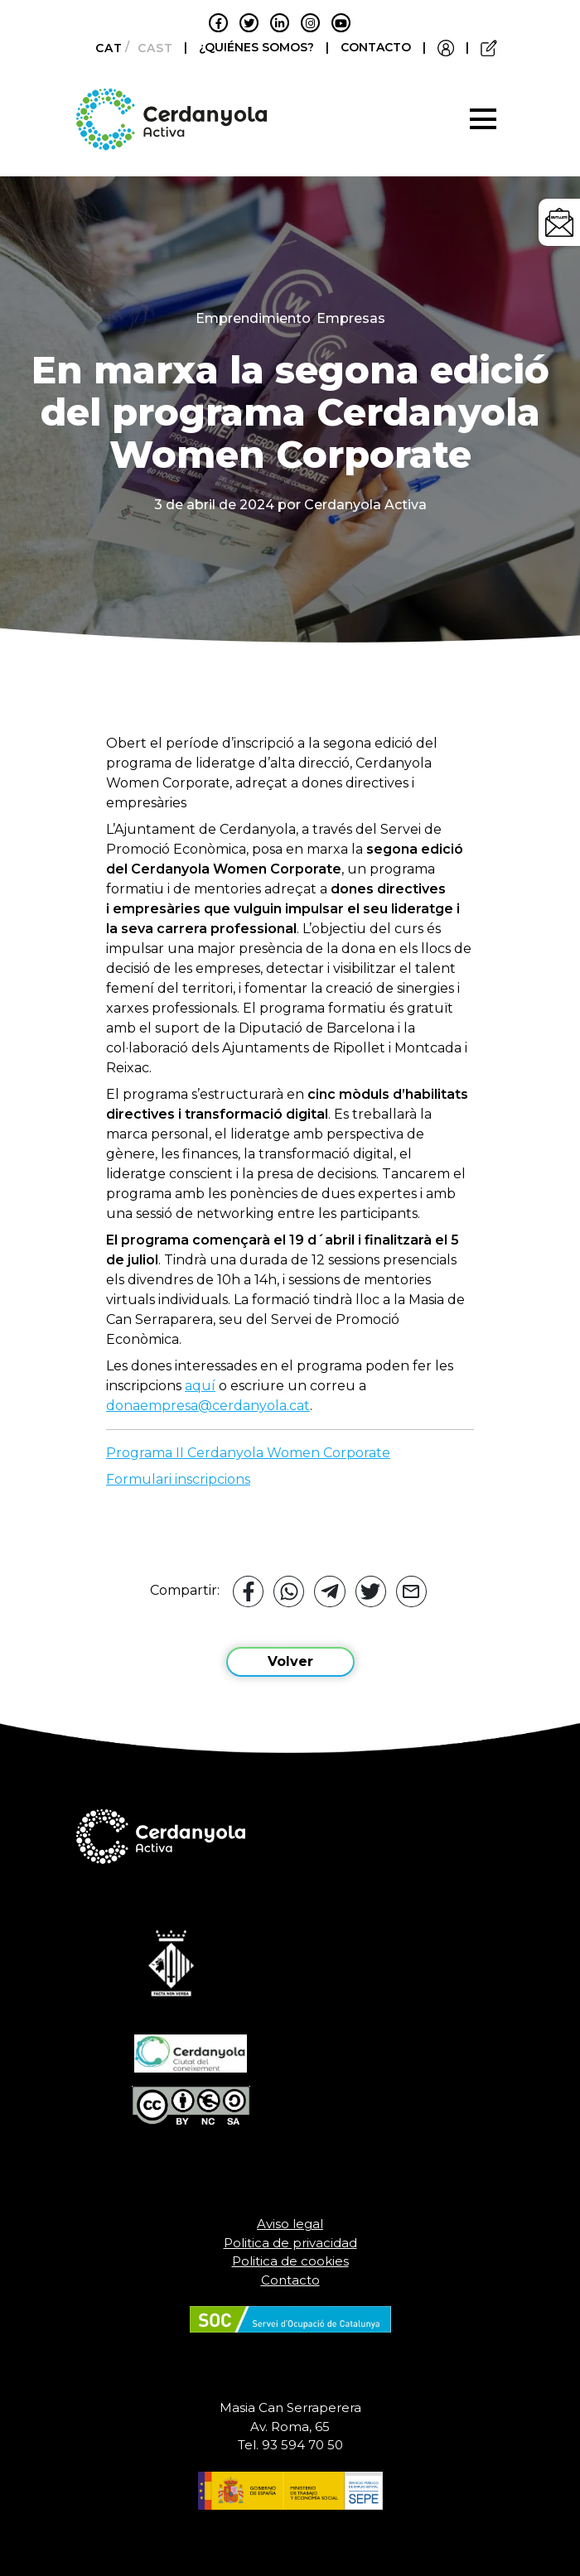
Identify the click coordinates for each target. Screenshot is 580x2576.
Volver (290, 1661)
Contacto (290, 2280)
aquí (200, 1386)
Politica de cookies (290, 2261)
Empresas (351, 318)
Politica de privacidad (290, 2243)
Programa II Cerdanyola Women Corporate (248, 1453)
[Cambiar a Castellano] (150, 48)
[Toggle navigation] (483, 119)
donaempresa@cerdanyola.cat (208, 1405)
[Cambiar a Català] (104, 48)
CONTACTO (376, 47)
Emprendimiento (253, 318)
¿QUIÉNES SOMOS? (258, 47)
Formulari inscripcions (178, 1479)
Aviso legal (290, 2224)
